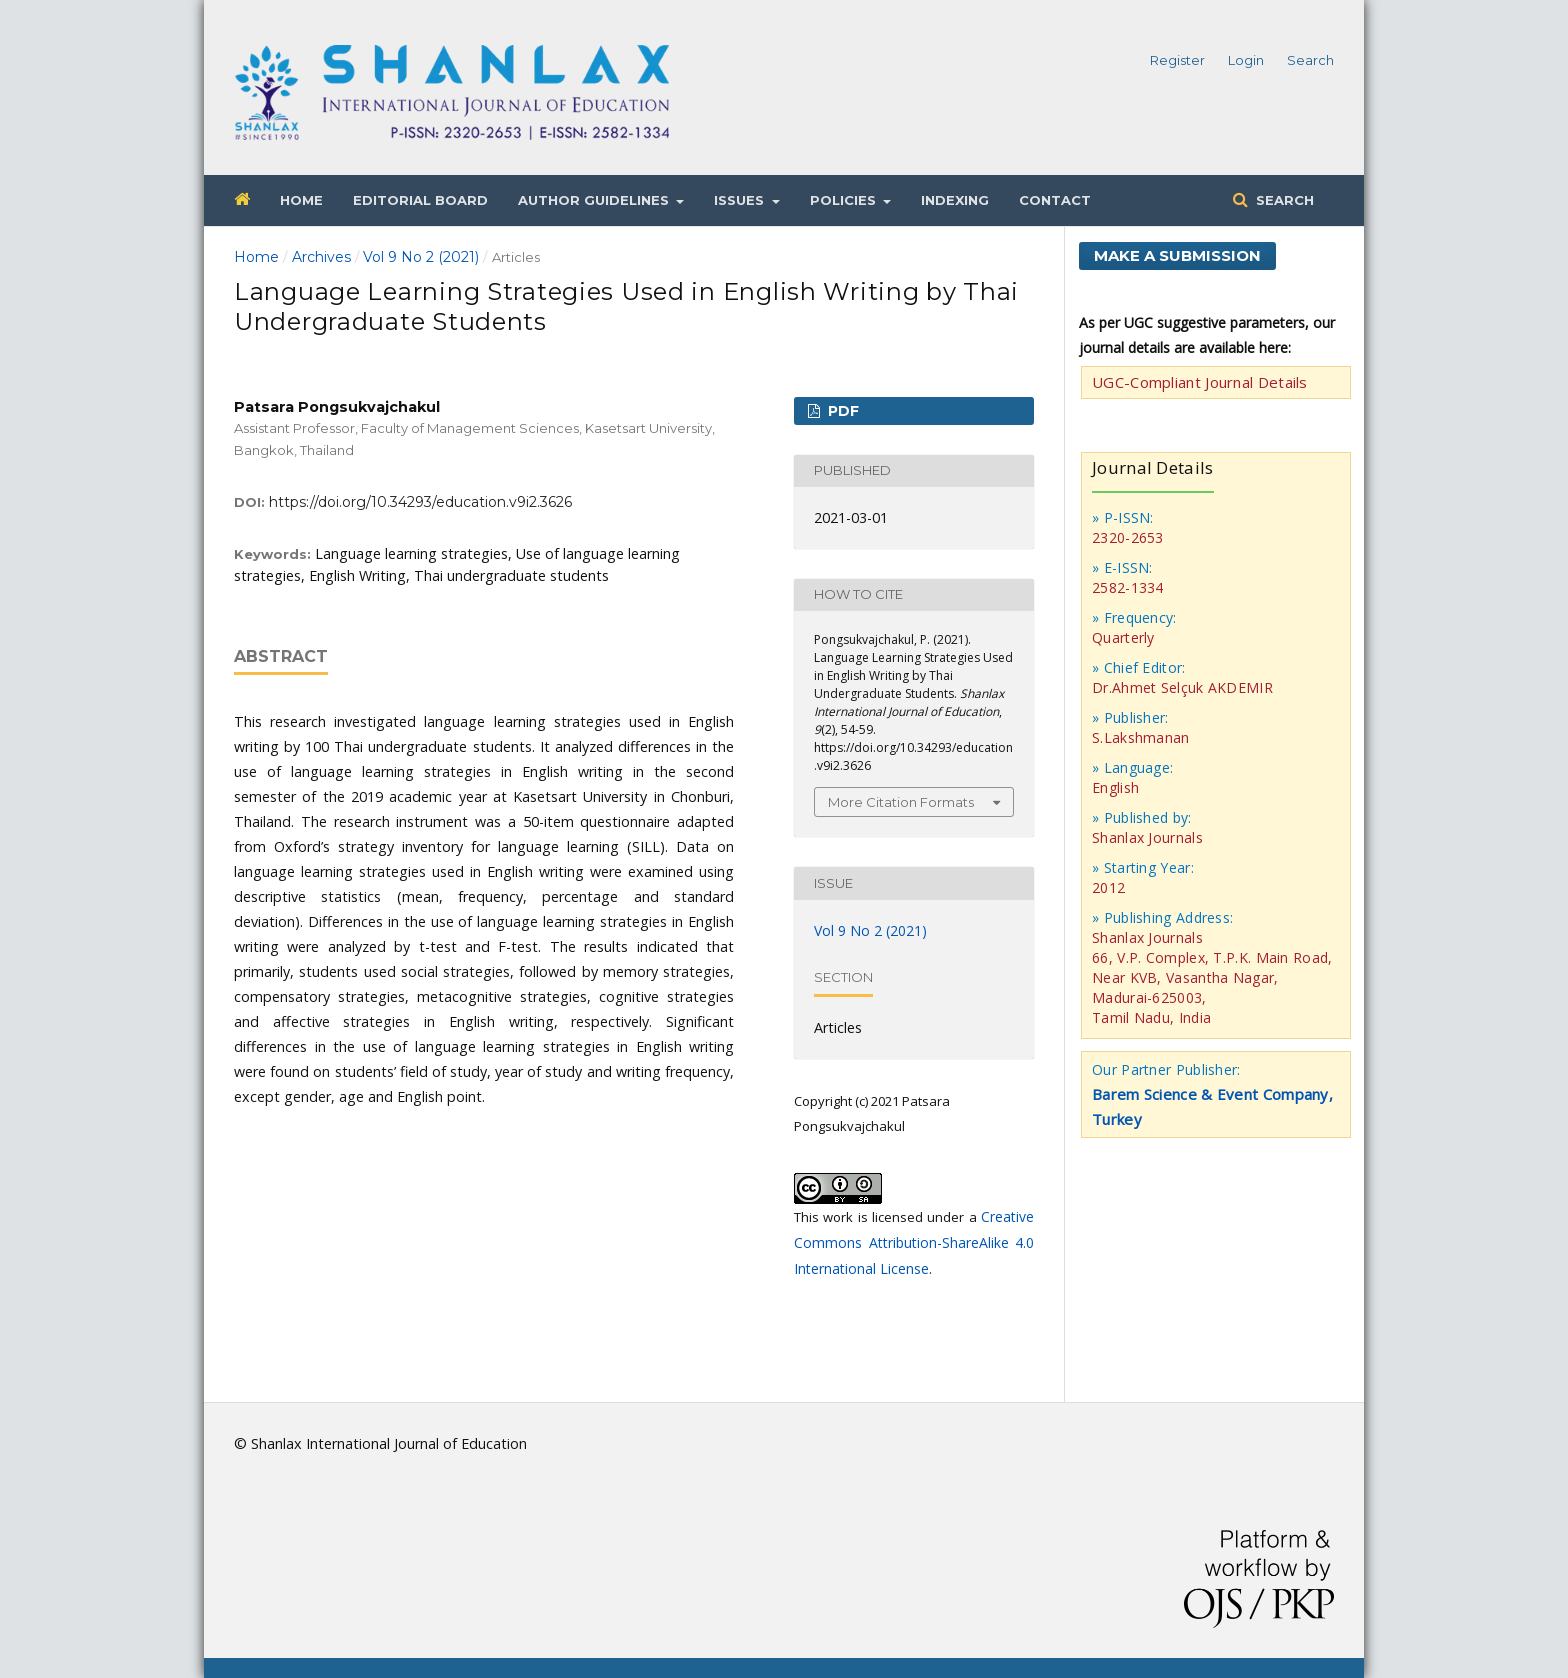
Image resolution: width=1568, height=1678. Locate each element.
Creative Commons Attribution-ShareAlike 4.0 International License (914, 1242)
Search (1283, 200)
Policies (845, 200)
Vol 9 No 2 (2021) (421, 257)
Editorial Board (420, 200)
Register (1177, 60)
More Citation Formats (901, 802)
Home (301, 200)
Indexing (955, 200)
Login (1246, 60)
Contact (1055, 200)
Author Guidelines (595, 200)
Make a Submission (1177, 255)
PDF (841, 411)
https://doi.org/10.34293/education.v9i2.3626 (420, 502)
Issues (741, 200)
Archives (321, 257)
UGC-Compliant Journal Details (1200, 382)
